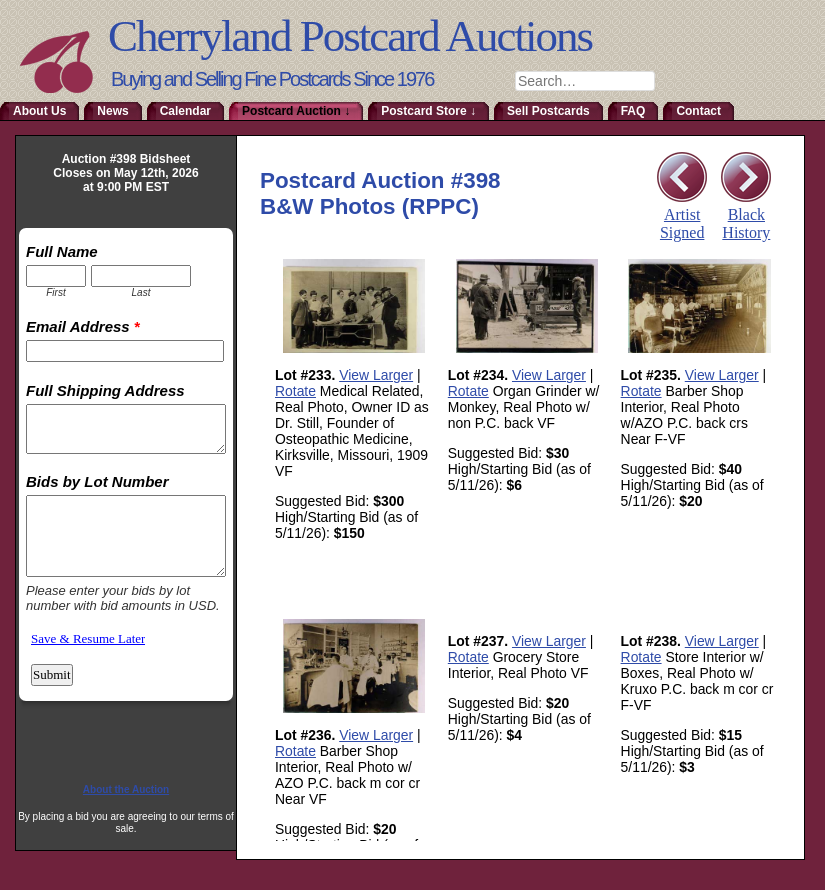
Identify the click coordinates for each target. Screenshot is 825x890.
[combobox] (585, 81)
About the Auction (126, 789)
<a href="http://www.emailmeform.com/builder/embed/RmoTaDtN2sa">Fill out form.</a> (126, 495)
